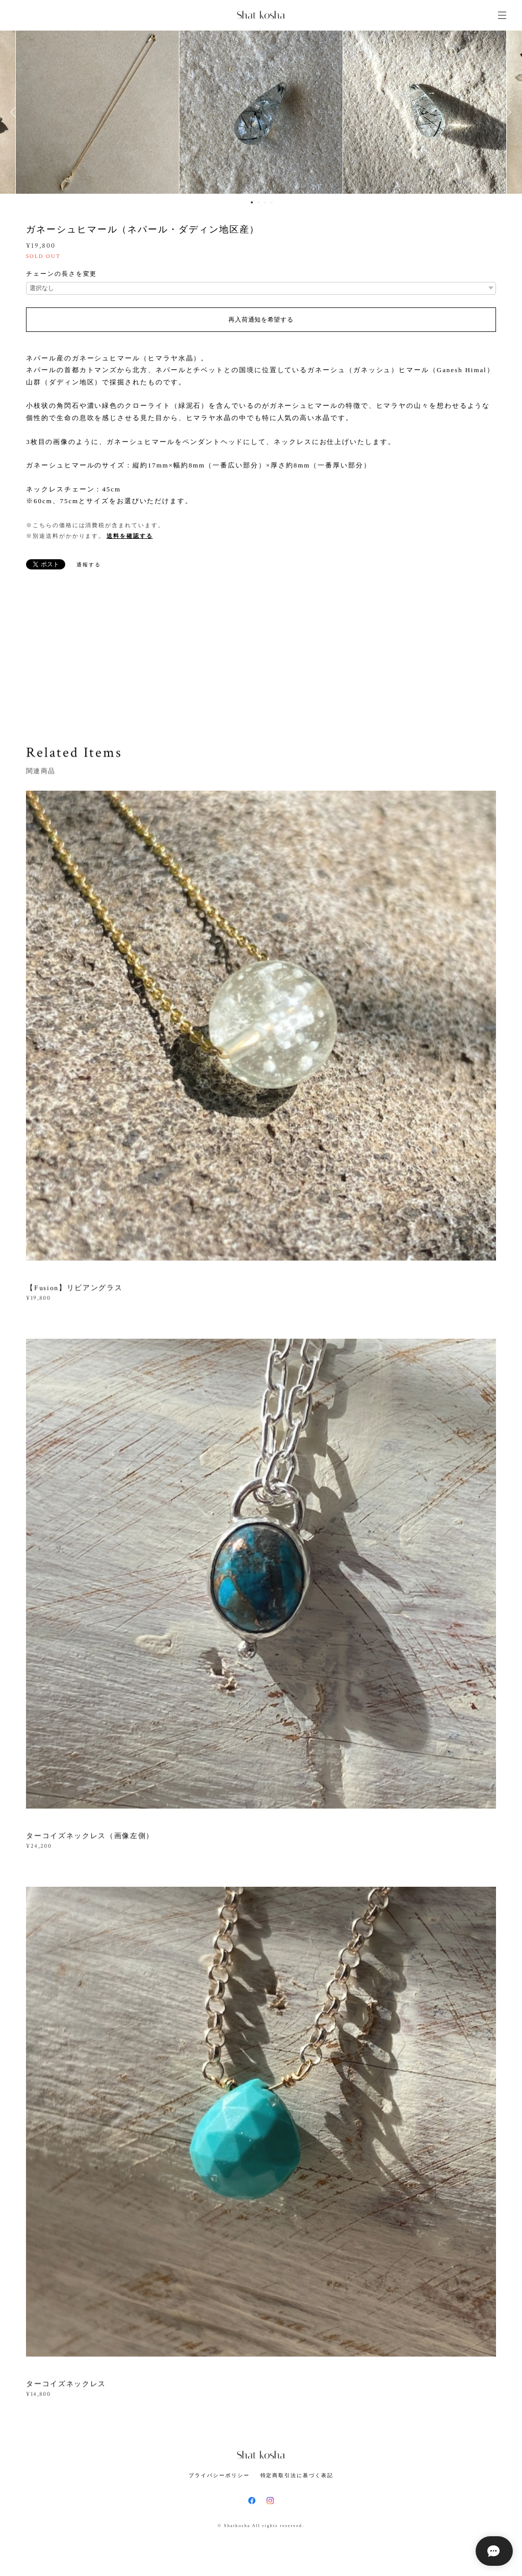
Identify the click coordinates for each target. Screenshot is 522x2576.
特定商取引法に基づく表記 (296, 2475)
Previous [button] (15, 112)
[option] (261, 112)
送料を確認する (129, 536)
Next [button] (507, 112)
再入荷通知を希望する (260, 319)
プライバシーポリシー (219, 2475)
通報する (88, 564)
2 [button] (258, 202)
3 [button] (265, 202)
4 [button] (272, 202)
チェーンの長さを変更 (61, 273)
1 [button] (252, 202)
